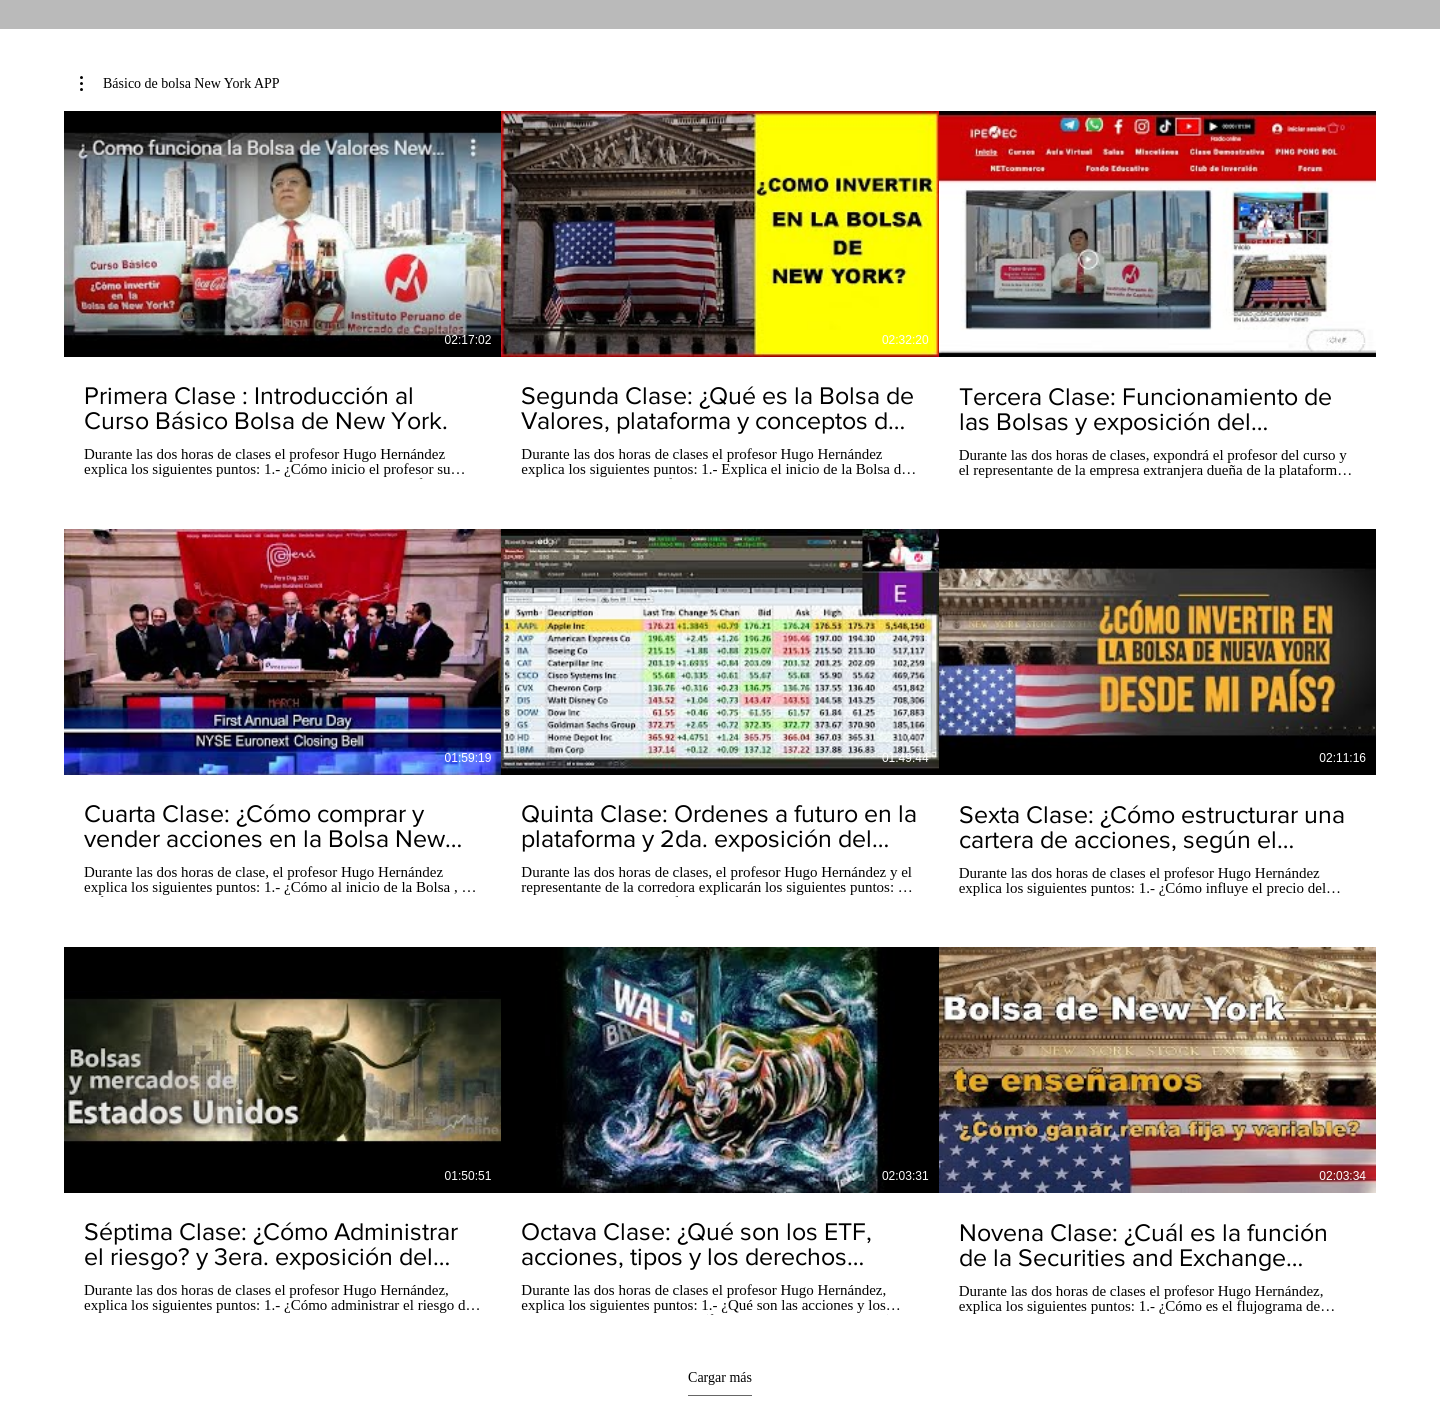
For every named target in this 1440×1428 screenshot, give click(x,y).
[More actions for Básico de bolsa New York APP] (180, 84)
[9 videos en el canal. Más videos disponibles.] (720, 713)
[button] (180, 84)
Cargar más (720, 1377)
